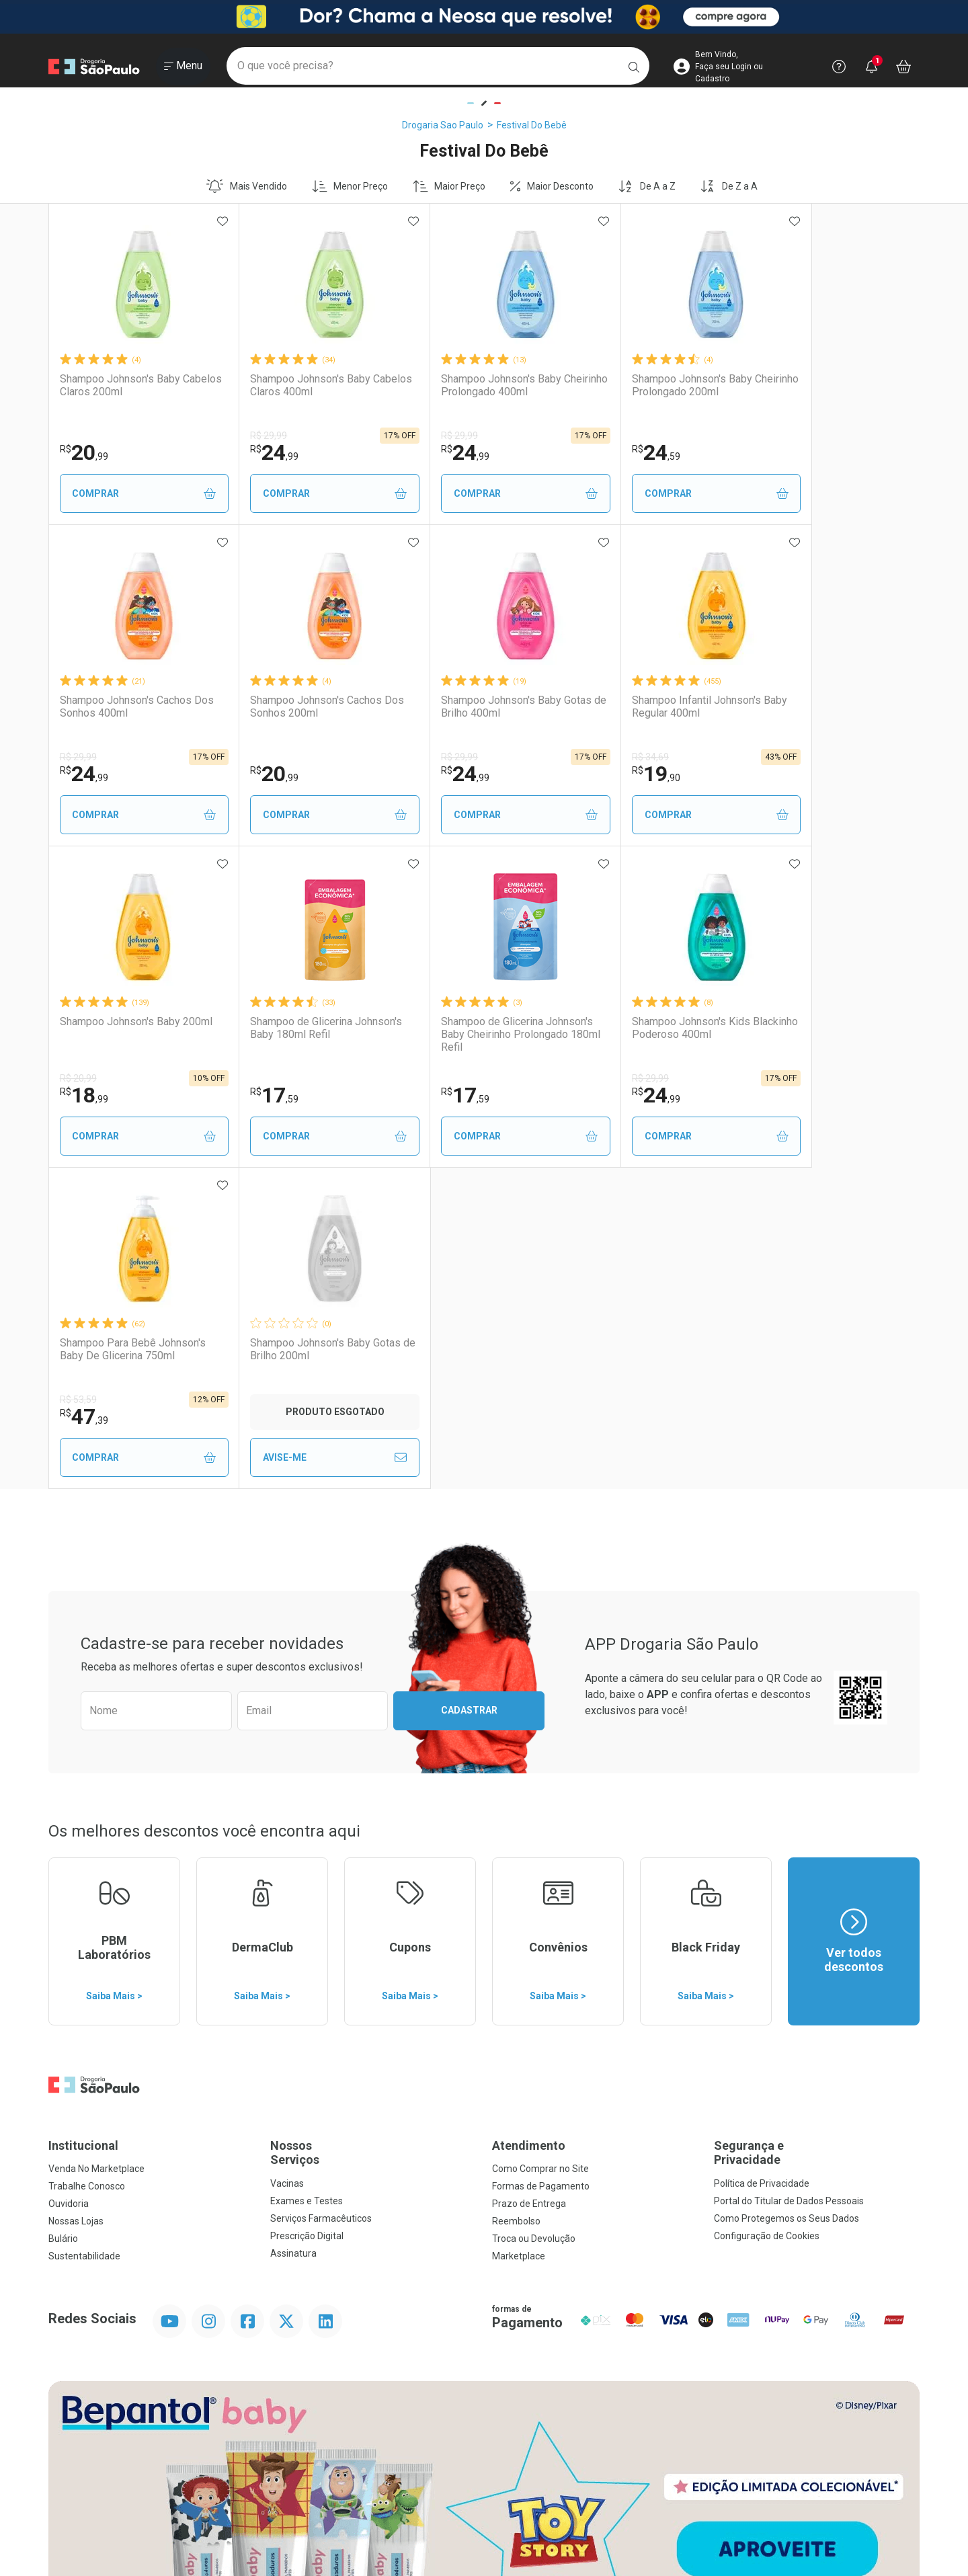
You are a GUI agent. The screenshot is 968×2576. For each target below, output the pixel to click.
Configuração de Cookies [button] (766, 1914)
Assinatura (293, 1932)
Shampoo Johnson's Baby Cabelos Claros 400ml (293, 385)
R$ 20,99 (599, 757)
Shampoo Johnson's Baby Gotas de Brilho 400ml (308, 706)
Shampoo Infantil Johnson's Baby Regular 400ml (471, 706)
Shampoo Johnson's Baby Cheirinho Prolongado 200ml (647, 385)
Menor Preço (350, 186)
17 (779, 773)
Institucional (83, 1824)
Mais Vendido (246, 186)
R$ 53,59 (425, 1078)
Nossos (373, 1831)
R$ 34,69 (425, 757)
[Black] (484, 17)
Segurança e (817, 1831)
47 (431, 1095)
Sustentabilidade (84, 1934)
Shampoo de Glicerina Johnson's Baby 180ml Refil (831, 706)
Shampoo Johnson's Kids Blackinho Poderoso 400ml (296, 1028)
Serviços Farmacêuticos (321, 1897)
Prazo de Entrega (529, 1882)
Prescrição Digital (307, 1914)
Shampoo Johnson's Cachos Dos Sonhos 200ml (126, 706)
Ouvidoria (68, 1882)
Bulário (63, 1917)
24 (257, 452)
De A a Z (647, 186)
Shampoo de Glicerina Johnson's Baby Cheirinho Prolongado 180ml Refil (136, 1034)
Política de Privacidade (761, 1862)
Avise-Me (657, 1136)
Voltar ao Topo (484, 2431)
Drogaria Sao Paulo (442, 125)
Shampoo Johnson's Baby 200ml (641, 706)
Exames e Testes (306, 1879)
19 (431, 773)
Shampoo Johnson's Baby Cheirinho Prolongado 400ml (473, 385)
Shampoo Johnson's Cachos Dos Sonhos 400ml (821, 385)
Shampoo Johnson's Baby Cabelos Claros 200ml (120, 385)
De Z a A (729, 186)
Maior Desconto (552, 186)
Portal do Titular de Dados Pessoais (789, 1879)
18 (605, 773)
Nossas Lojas (76, 1899)
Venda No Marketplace (96, 1847)
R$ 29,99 (251, 435)
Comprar (135, 493)
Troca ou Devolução (533, 1917)
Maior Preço (449, 186)
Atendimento (528, 1824)
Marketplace (518, 1934)
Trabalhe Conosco (86, 1864)
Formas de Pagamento (541, 1864)
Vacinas (287, 1862)
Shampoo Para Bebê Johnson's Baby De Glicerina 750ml (480, 1028)
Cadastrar (469, 1388)
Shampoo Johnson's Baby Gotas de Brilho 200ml (656, 1028)
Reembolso (516, 1899)
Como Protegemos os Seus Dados (786, 1897)
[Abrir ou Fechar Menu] (183, 66)
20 (84, 452)
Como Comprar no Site (540, 1847)
